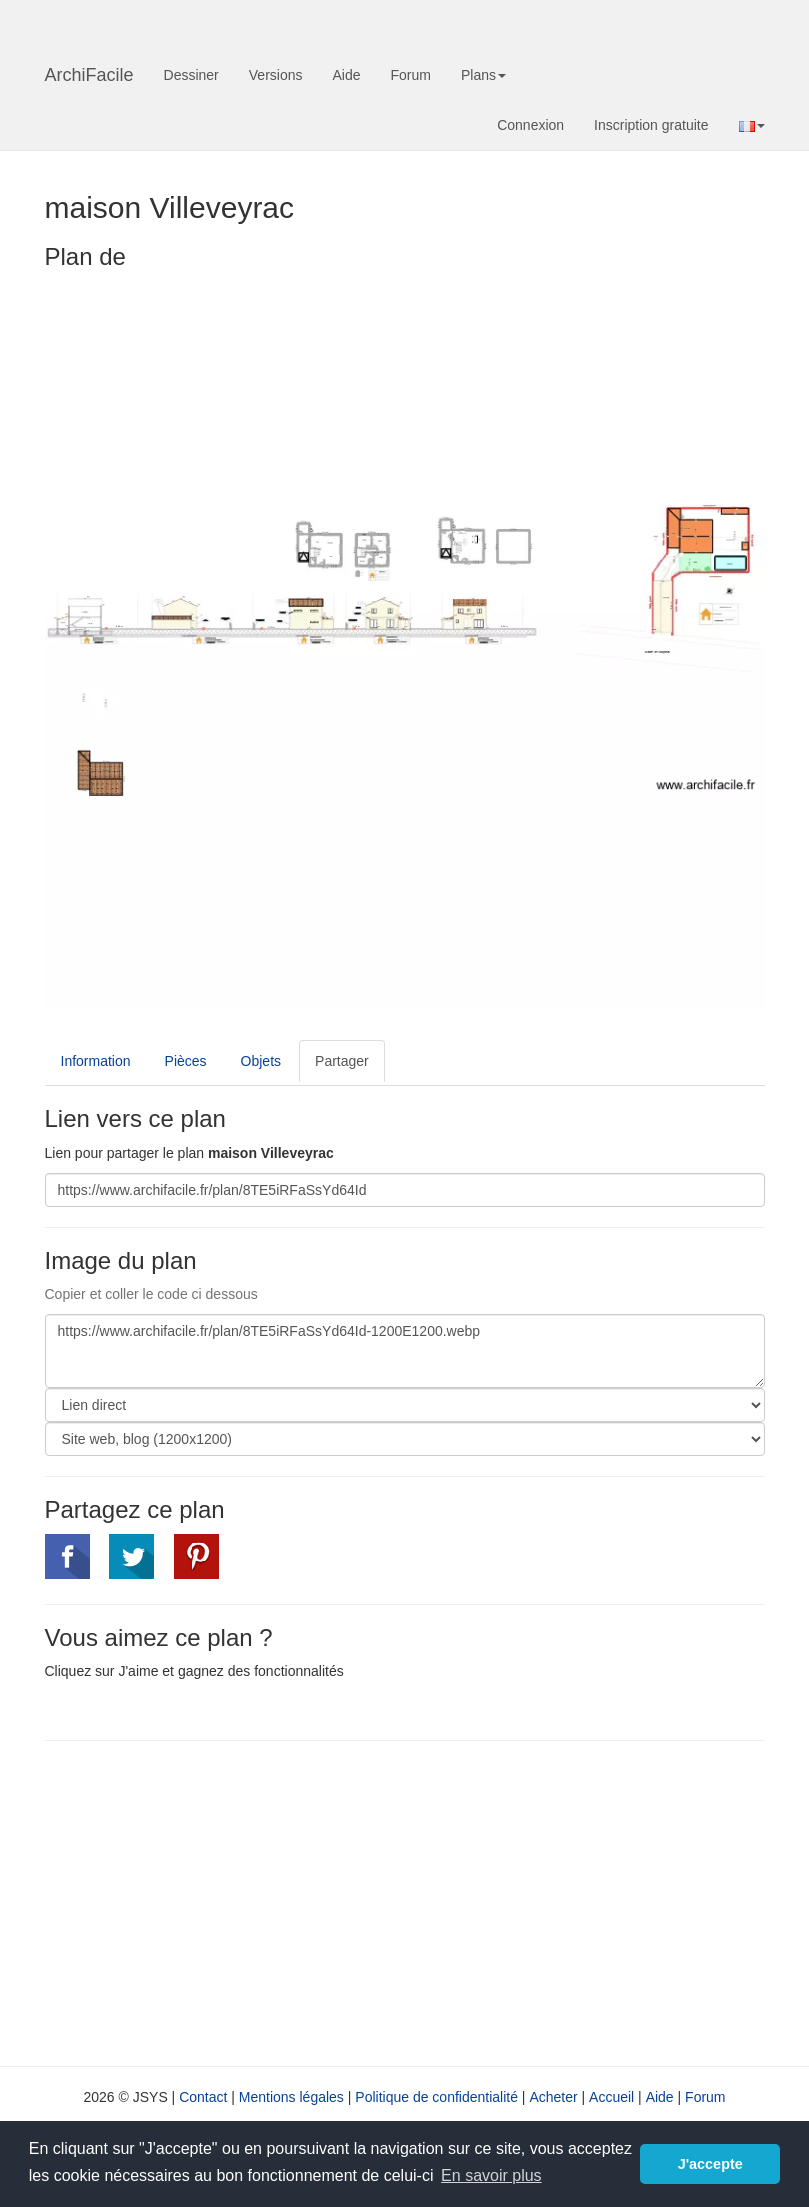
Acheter (553, 2097)
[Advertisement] (213, 1901)
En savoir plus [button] (491, 2175)
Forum (411, 75)
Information (96, 1061)
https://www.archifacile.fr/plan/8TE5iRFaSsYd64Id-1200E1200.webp (405, 1351)
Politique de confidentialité (436, 2097)
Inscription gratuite (651, 125)
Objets (261, 1061)
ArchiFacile (89, 75)
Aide (346, 75)
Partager (342, 1061)
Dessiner (191, 75)
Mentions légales (291, 2097)
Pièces (186, 1061)
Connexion (530, 125)
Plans (483, 75)
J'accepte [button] (710, 2164)
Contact (203, 2097)
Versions (276, 75)
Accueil (611, 2097)
